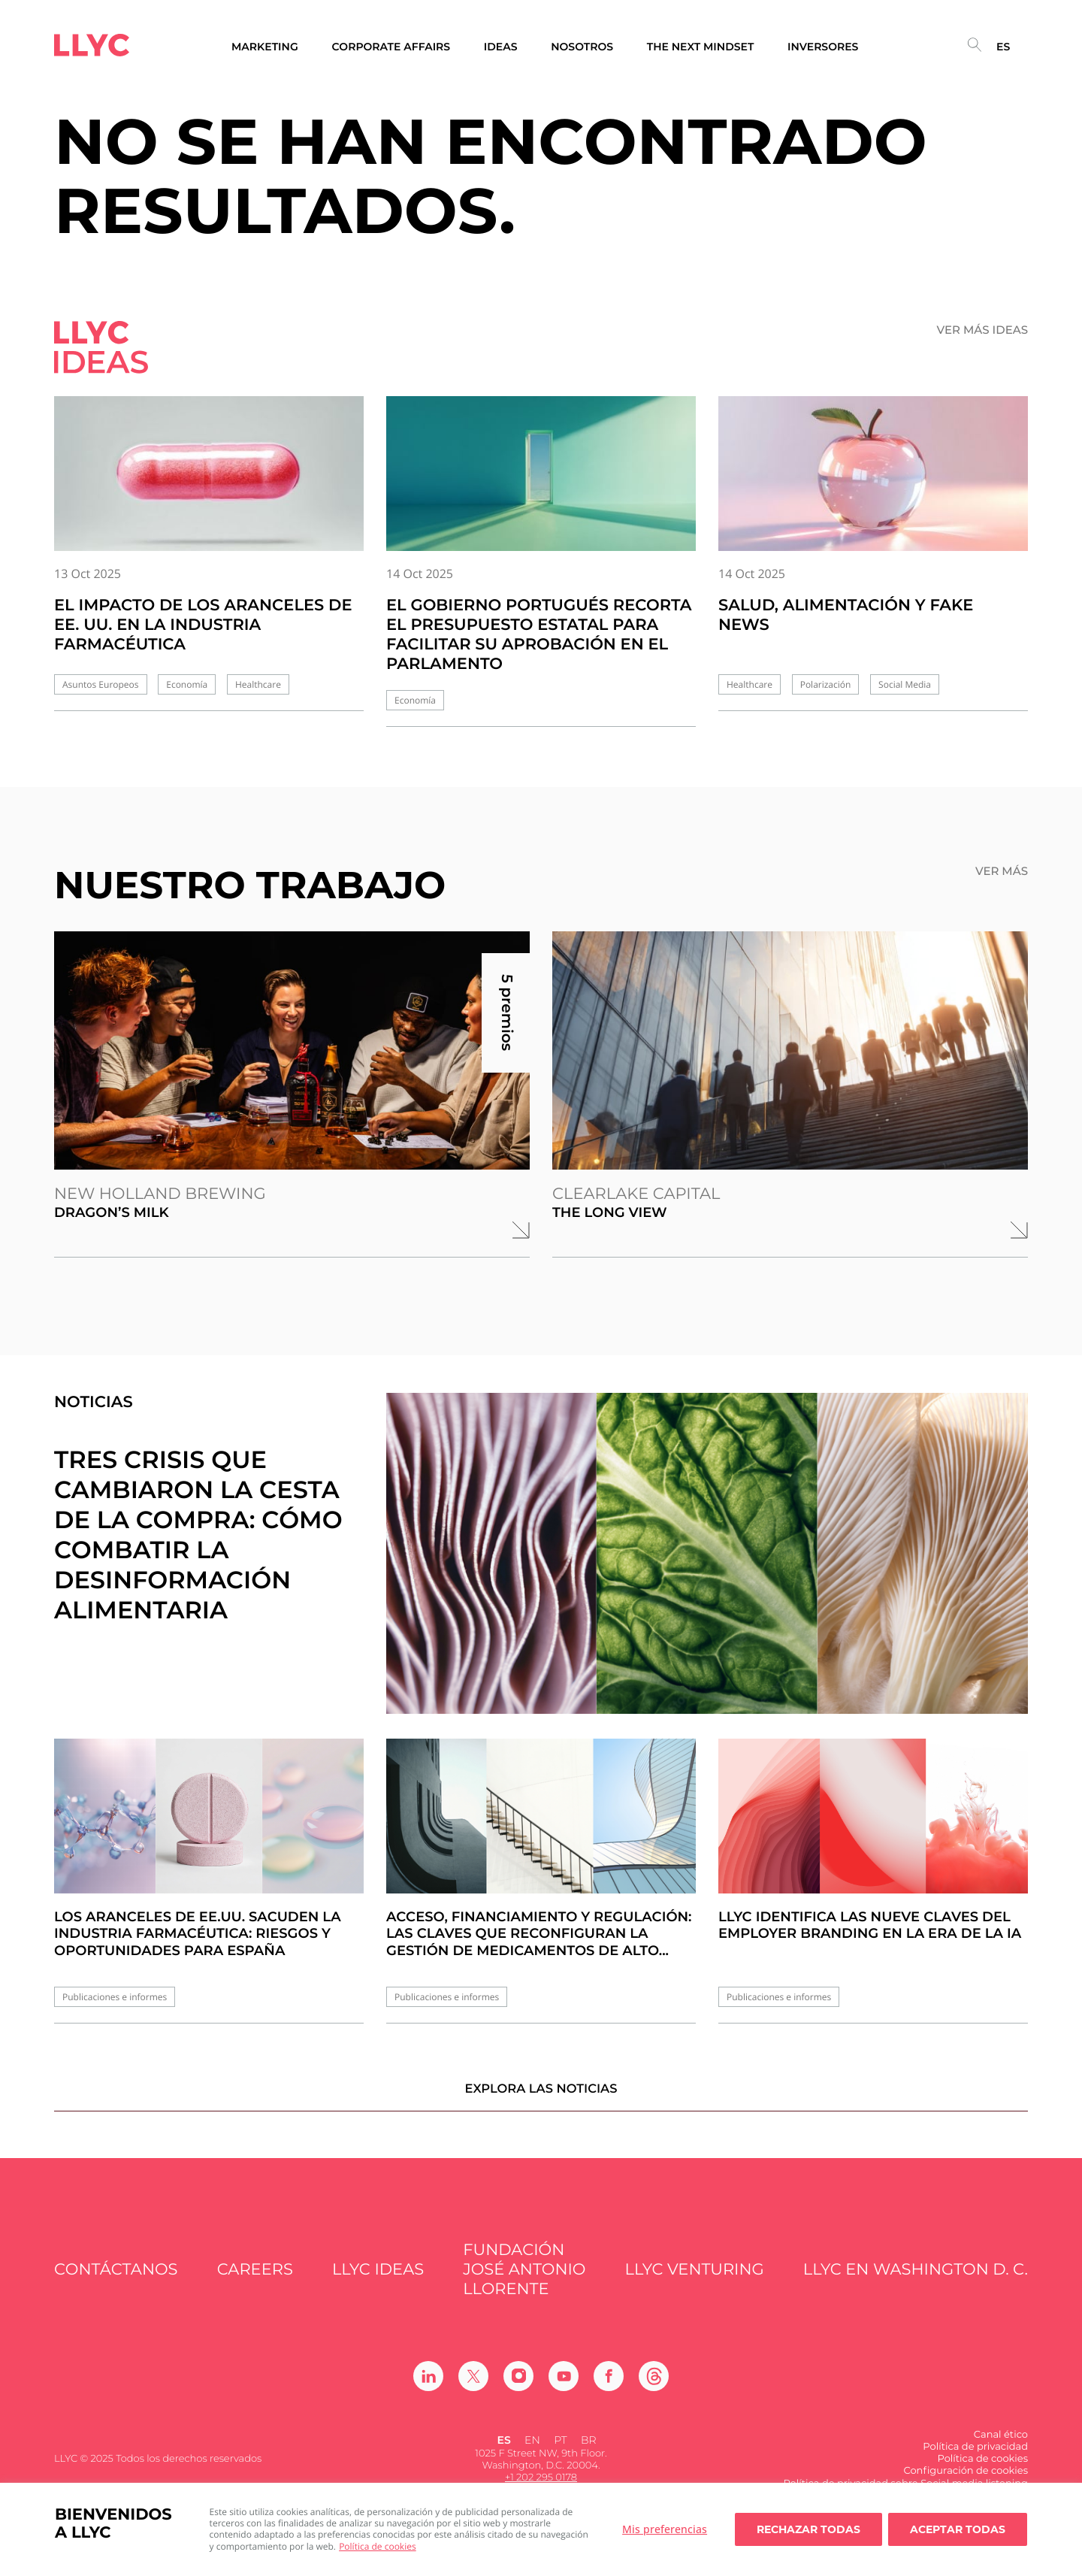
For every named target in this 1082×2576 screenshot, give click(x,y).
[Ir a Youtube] (564, 2387)
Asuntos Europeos (100, 684)
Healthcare (258, 684)
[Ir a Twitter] (473, 2387)
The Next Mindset (700, 47)
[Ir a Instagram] (518, 2387)
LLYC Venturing (694, 2281)
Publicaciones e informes (114, 1996)
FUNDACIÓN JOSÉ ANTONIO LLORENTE (524, 2281)
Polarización (825, 684)
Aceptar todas (957, 2529)
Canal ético (1001, 2446)
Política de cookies (377, 2546)
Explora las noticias (541, 2100)
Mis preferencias (664, 2529)
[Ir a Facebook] (609, 2387)
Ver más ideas (983, 330)
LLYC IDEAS (378, 2281)
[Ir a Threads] (654, 2387)
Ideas (501, 47)
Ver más (1001, 871)
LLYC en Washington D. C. (915, 2281)
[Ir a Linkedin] (428, 2387)
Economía (186, 684)
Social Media (904, 684)
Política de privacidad (975, 2458)
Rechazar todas (808, 2529)
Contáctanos (116, 2281)
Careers (255, 2281)
